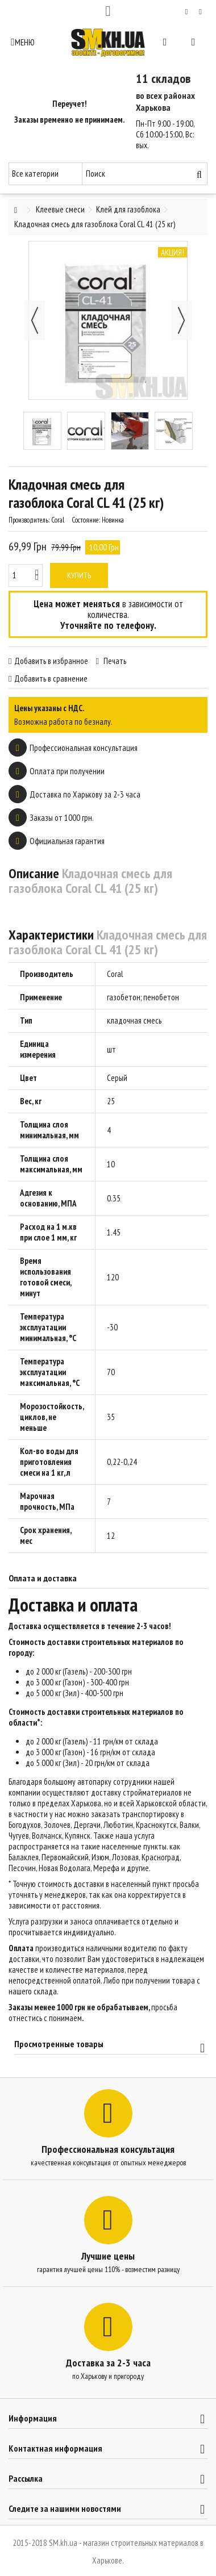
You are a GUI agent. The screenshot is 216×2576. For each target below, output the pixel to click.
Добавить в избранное (51, 661)
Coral (115, 973)
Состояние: (86, 520)
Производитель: (29, 520)
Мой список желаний (186, 12)
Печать (114, 661)
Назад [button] (34, 320)
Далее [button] (181, 320)
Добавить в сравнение (51, 678)
